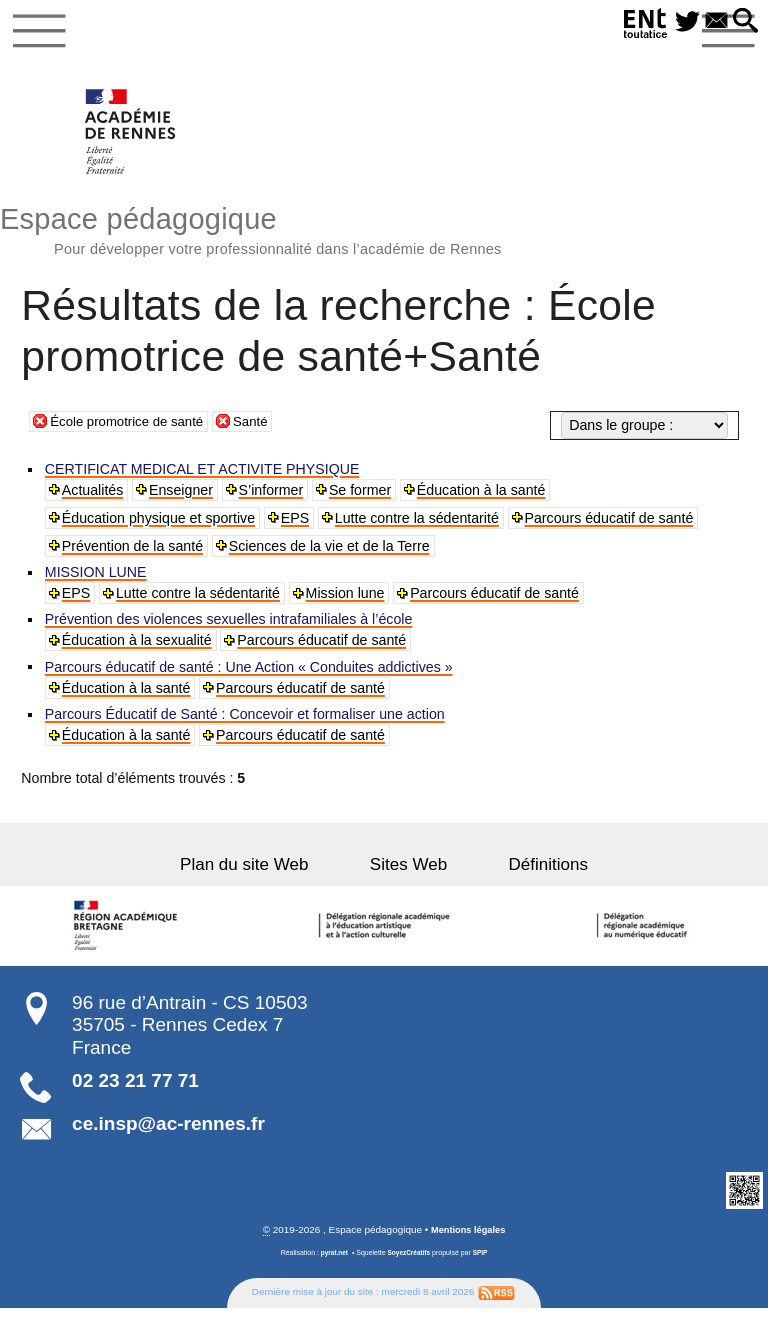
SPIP (483, 1261)
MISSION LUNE (97, 579)
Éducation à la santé (483, 497)
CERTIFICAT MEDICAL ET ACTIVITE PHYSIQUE (203, 476)
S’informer (272, 497)
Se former (362, 497)
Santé (263, 427)
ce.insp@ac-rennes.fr (168, 1131)
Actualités (94, 497)
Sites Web (408, 872)
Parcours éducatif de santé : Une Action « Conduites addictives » (250, 675)
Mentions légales (468, 1238)
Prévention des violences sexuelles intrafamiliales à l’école (230, 627)
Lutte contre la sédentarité (419, 525)
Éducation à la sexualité (138, 648)
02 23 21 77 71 (135, 1088)
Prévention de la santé (133, 553)
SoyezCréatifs (409, 1261)
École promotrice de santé (132, 427)
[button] (743, 22)
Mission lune (347, 600)
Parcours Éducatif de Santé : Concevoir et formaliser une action (246, 722)
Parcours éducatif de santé (611, 525)
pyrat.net (331, 1261)
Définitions (526, 872)
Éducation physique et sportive (159, 525)
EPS (296, 525)
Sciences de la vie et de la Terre (330, 553)
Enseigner (183, 497)
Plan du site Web (267, 872)
